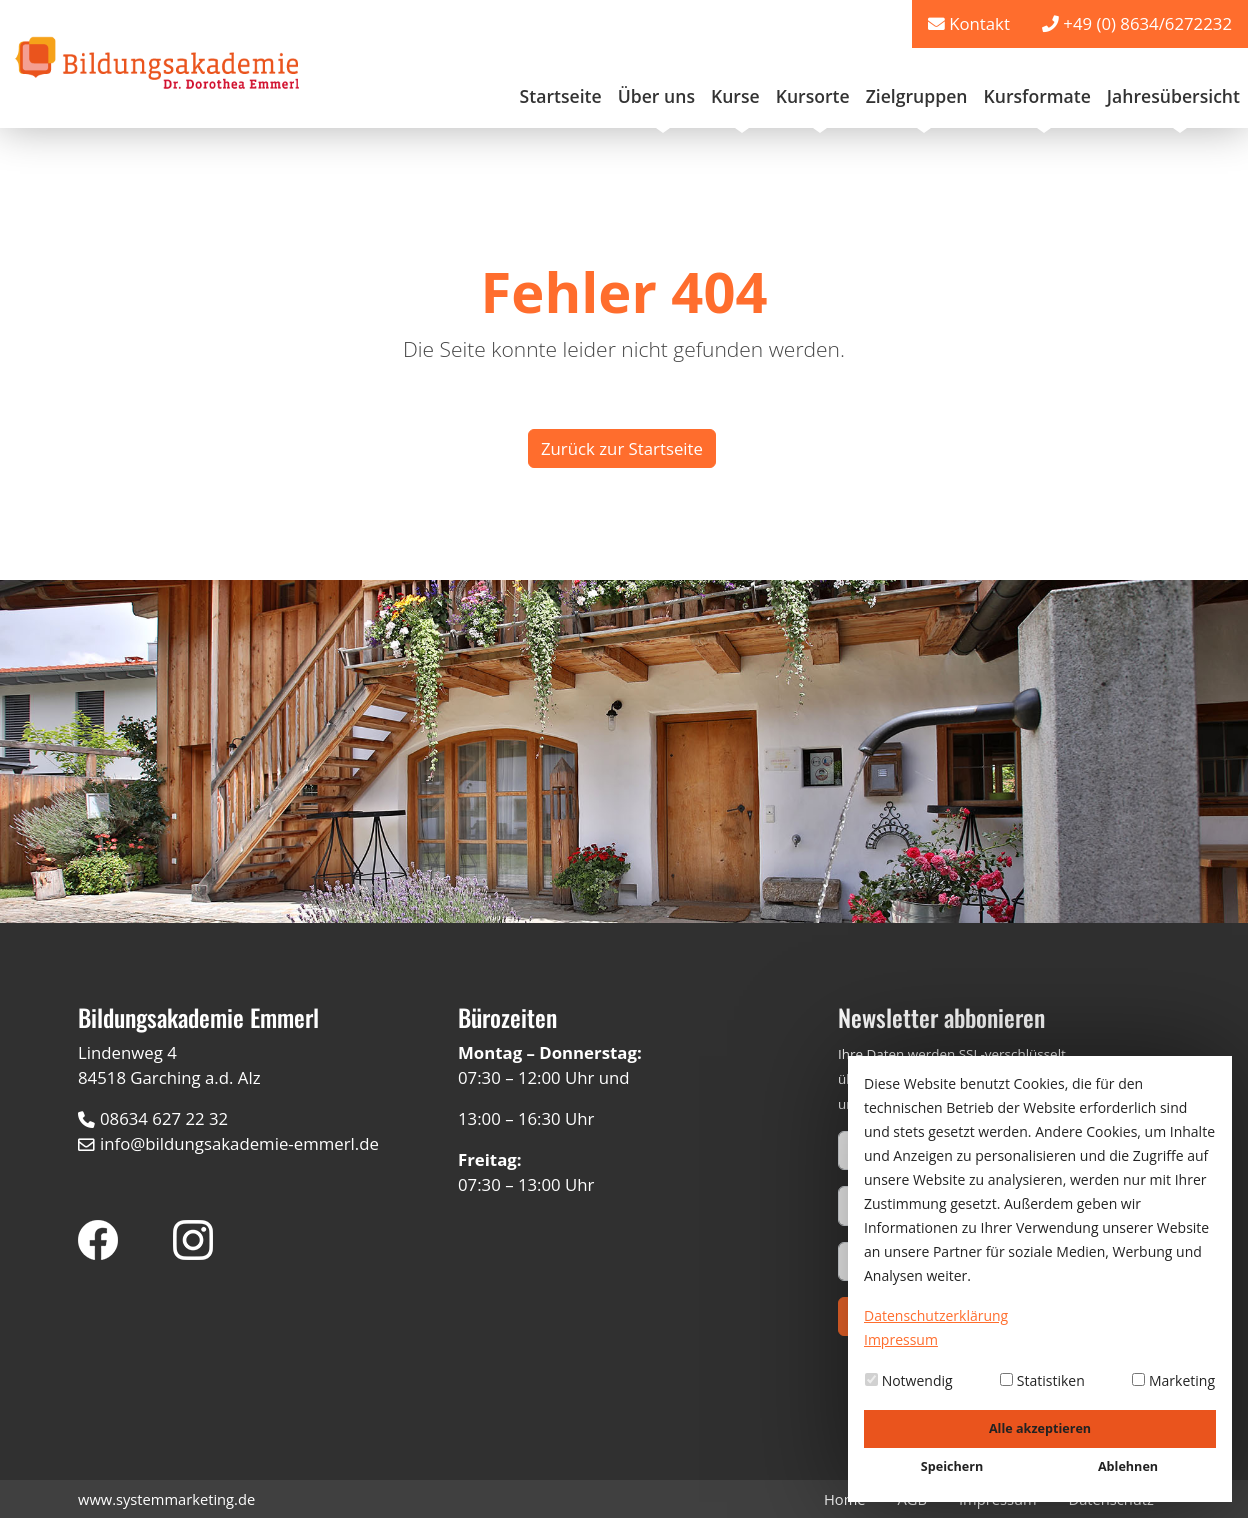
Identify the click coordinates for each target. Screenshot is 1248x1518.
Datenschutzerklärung (936, 1315)
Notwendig (909, 1380)
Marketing (1173, 1380)
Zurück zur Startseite (622, 448)
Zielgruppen (917, 96)
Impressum (901, 1339)
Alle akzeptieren (1040, 1428)
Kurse (735, 96)
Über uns (656, 96)
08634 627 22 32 (164, 1118)
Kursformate (1036, 96)
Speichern (952, 1466)
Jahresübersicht (1173, 96)
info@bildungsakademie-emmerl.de (239, 1143)
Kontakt (979, 23)
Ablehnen (1128, 1466)
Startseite (561, 96)
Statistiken (1042, 1380)
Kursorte (813, 96)
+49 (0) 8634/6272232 (1147, 23)
